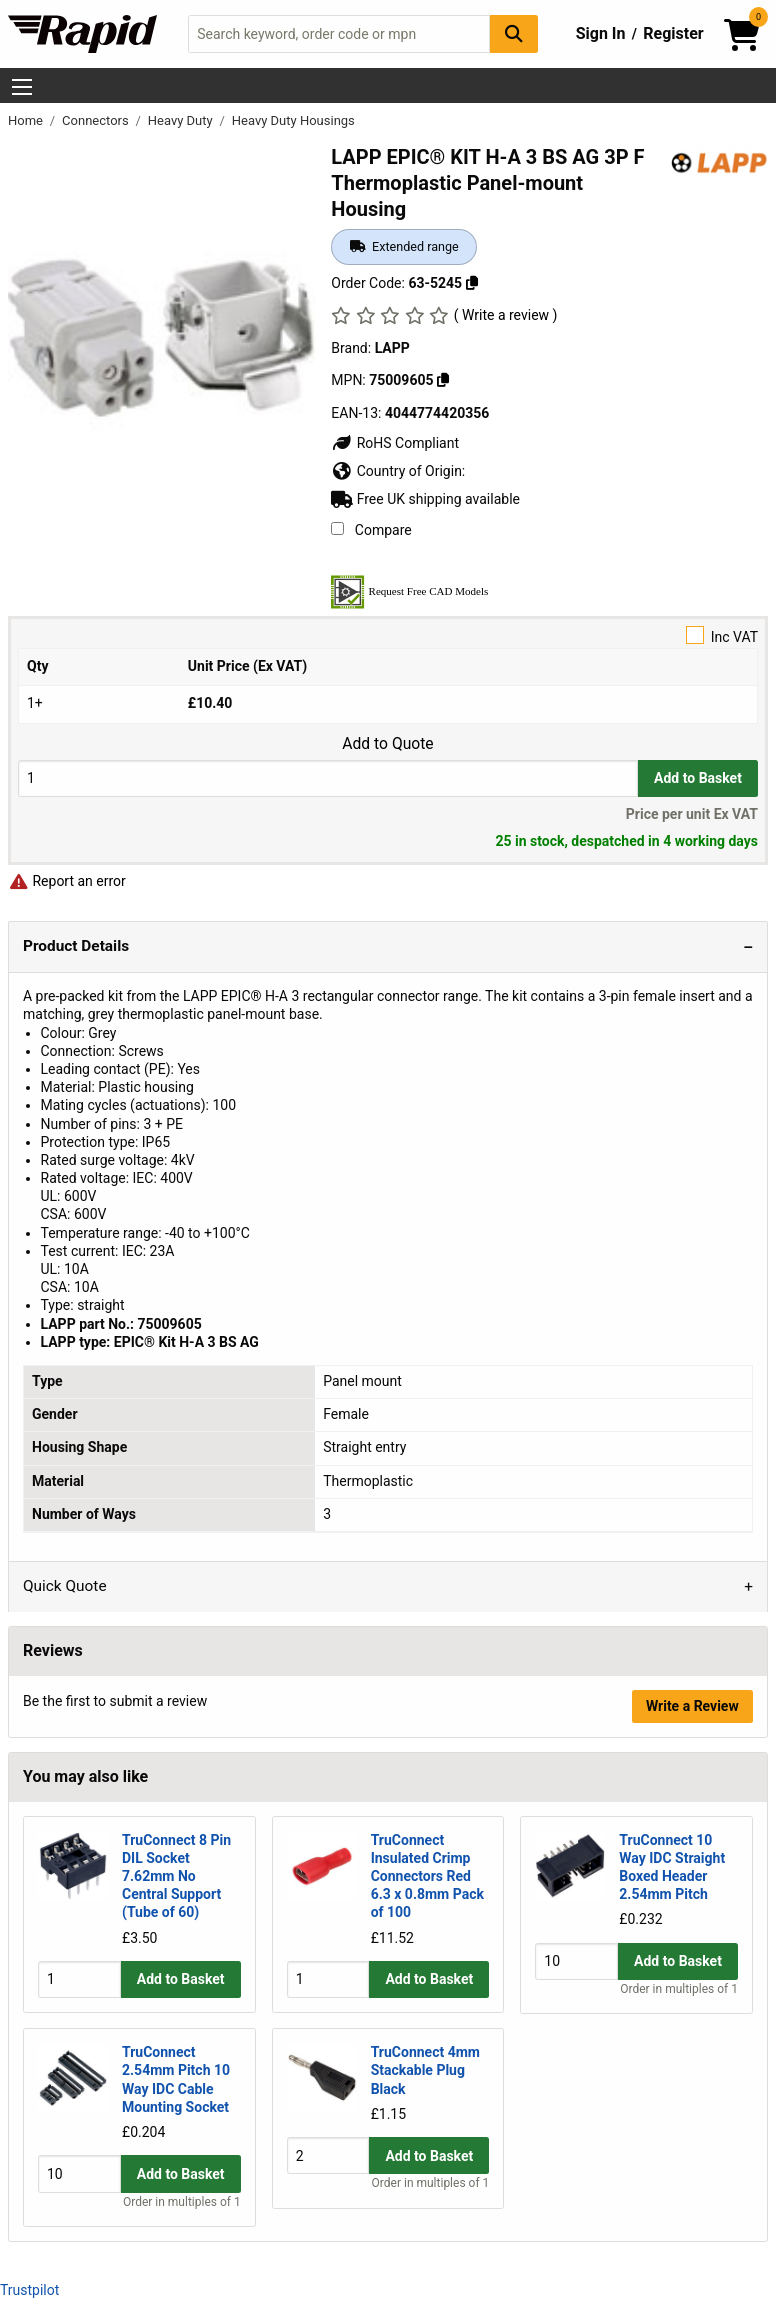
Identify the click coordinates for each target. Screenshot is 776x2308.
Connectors (97, 120)
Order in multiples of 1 (679, 1989)
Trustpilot (29, 2290)
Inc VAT (388, 635)
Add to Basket (698, 778)
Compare (371, 530)
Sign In (601, 33)
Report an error (67, 881)
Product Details (76, 946)
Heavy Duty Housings (293, 120)
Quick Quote (65, 1586)
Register (673, 33)
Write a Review (692, 1706)
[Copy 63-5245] (472, 283)
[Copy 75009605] (443, 380)
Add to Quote (387, 744)
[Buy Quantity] (328, 778)
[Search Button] (514, 33)
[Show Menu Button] (22, 87)
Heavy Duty (182, 120)
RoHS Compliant (395, 443)
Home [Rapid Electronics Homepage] (27, 120)
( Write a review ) (506, 315)
